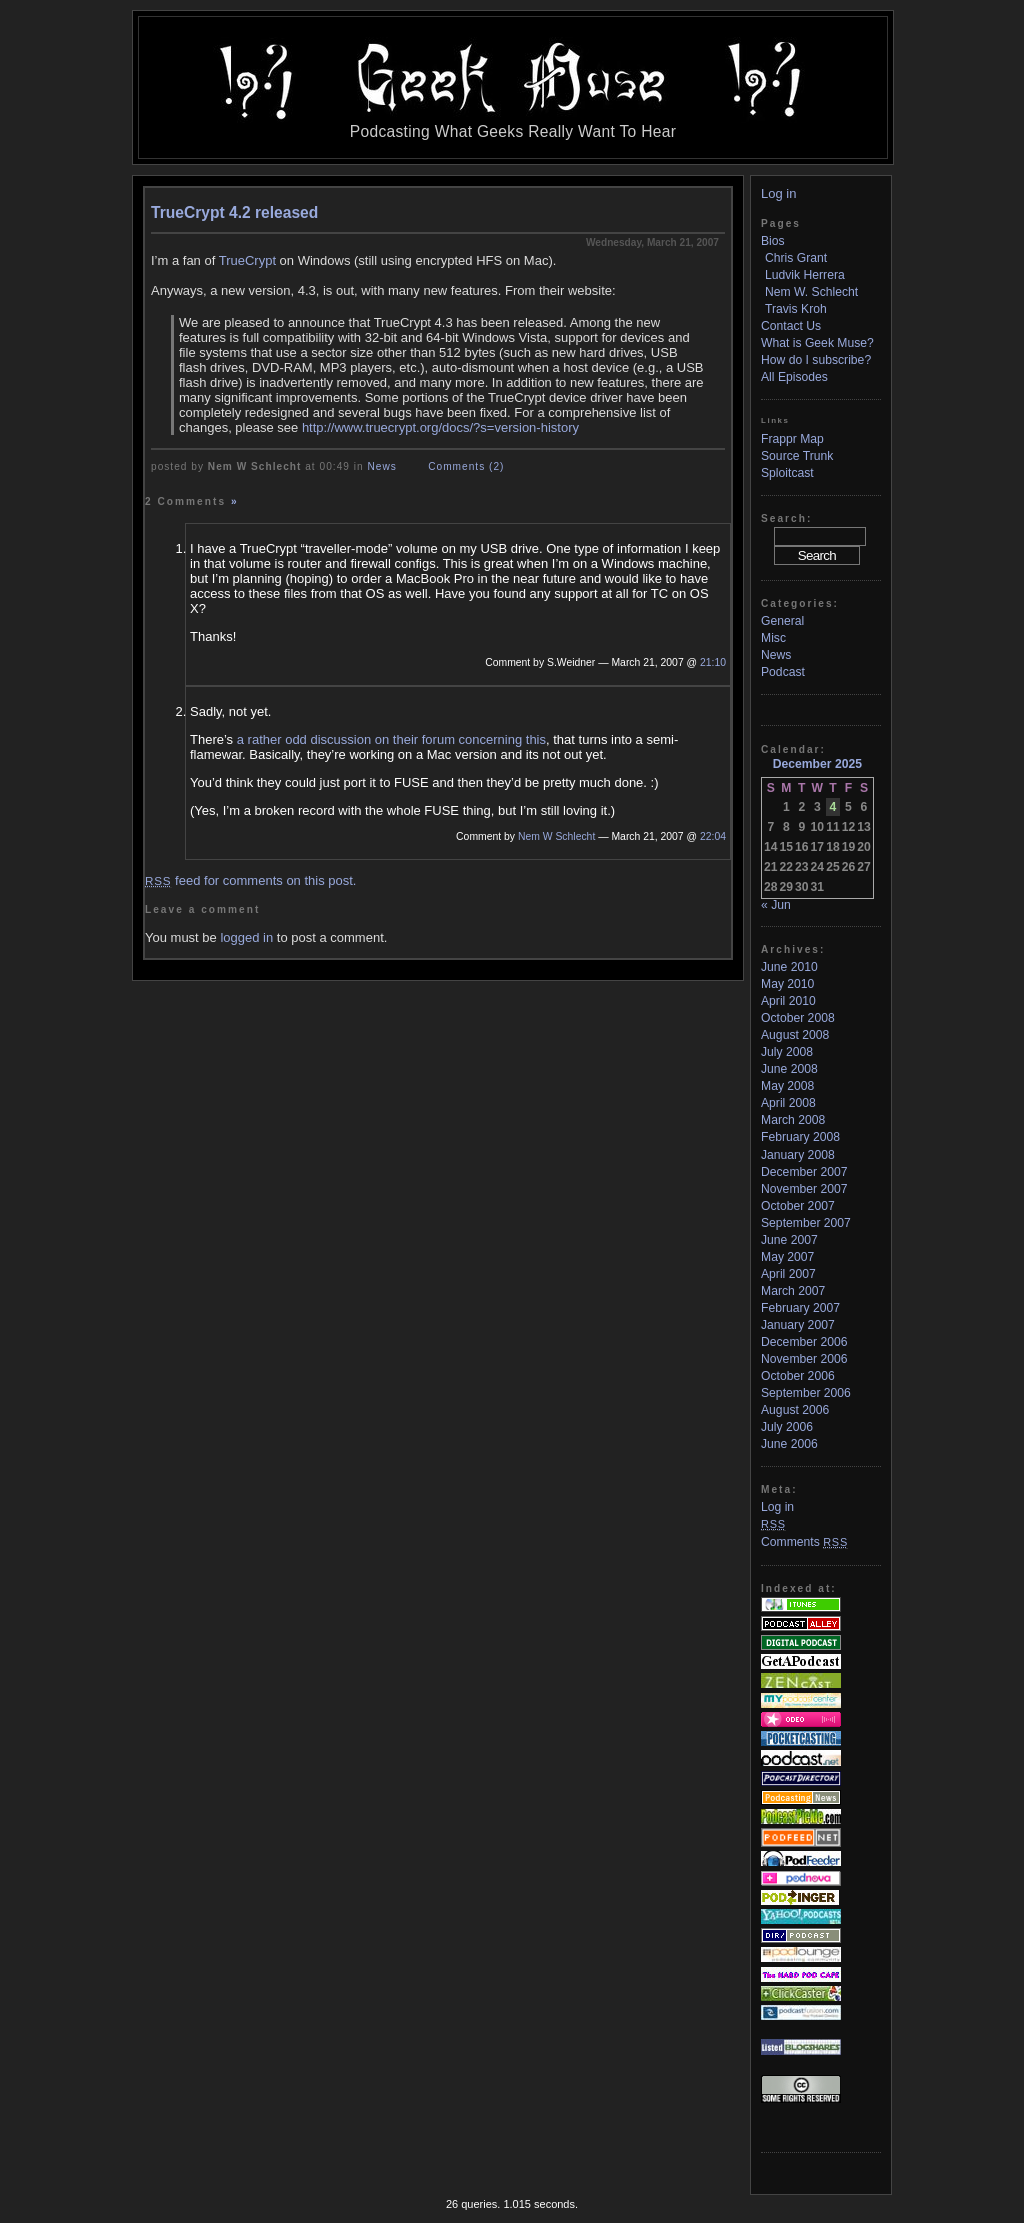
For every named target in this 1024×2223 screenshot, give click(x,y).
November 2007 (804, 1189)
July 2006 (787, 1427)
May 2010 (787, 984)
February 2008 (800, 1137)
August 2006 (795, 1410)
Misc (773, 638)
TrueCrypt (247, 260)
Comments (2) (466, 466)
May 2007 (787, 1257)
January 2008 (798, 1155)
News (382, 466)
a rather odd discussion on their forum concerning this (391, 739)
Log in (778, 193)
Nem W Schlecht (556, 836)
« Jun (776, 905)
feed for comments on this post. (250, 880)
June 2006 (789, 1444)
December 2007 (804, 1172)
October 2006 (798, 1376)
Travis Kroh (796, 309)
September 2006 (806, 1393)
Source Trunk (797, 456)
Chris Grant (796, 258)
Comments (804, 1542)
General (782, 621)
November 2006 (804, 1359)
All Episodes (794, 377)
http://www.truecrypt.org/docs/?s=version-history (440, 427)
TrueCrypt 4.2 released (234, 212)
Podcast (783, 672)
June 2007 (789, 1240)
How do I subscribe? (816, 360)
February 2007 (800, 1308)
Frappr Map (792, 439)
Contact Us (791, 326)
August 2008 (795, 1035)
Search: (786, 518)
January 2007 (798, 1325)
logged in (246, 937)
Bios (773, 241)
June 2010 (789, 967)
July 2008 (787, 1052)
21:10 (713, 662)
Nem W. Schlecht (811, 292)
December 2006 (804, 1342)
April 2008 (788, 1103)
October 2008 (798, 1018)
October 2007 (798, 1206)
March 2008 (793, 1120)
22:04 (713, 836)
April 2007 (788, 1274)
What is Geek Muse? (817, 343)
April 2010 (788, 1001)
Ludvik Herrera (805, 275)
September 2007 (806, 1223)
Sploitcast (787, 473)
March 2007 (793, 1291)
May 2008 (787, 1086)
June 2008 (789, 1069)
